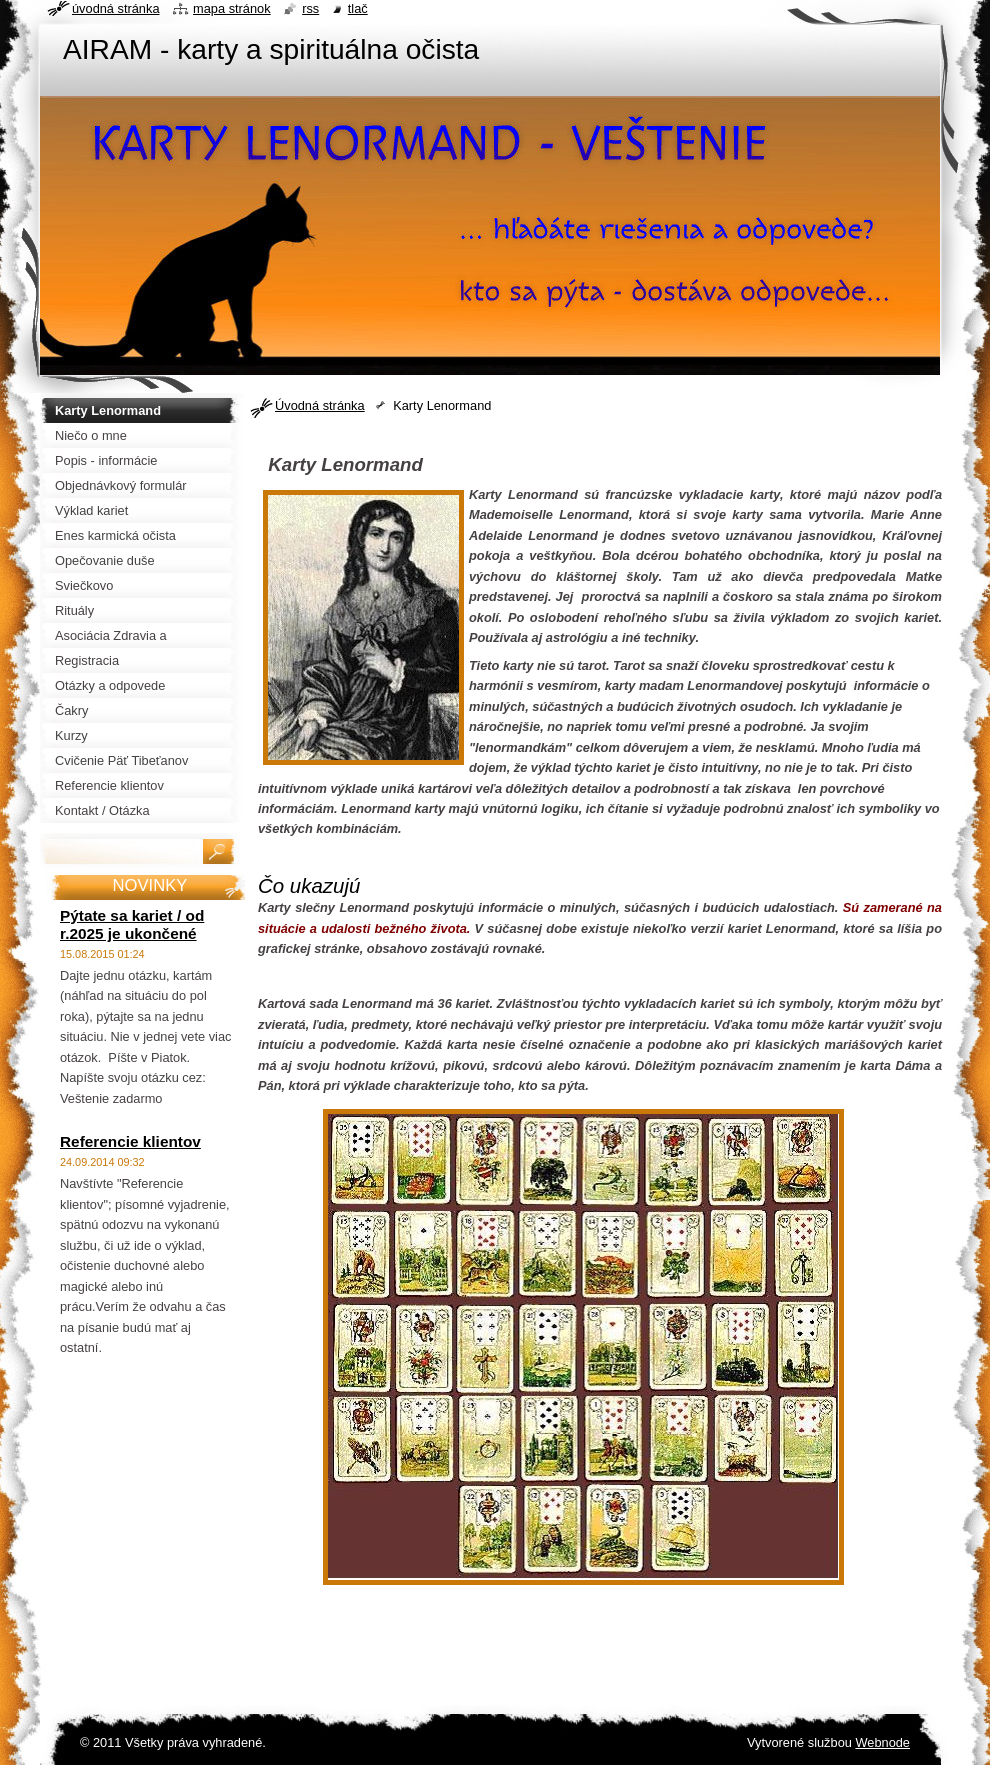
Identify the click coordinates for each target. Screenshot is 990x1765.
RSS (310, 8)
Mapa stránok (232, 8)
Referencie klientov (130, 1141)
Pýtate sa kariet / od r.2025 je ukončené (132, 924)
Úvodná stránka (320, 405)
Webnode (882, 1742)
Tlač (358, 8)
